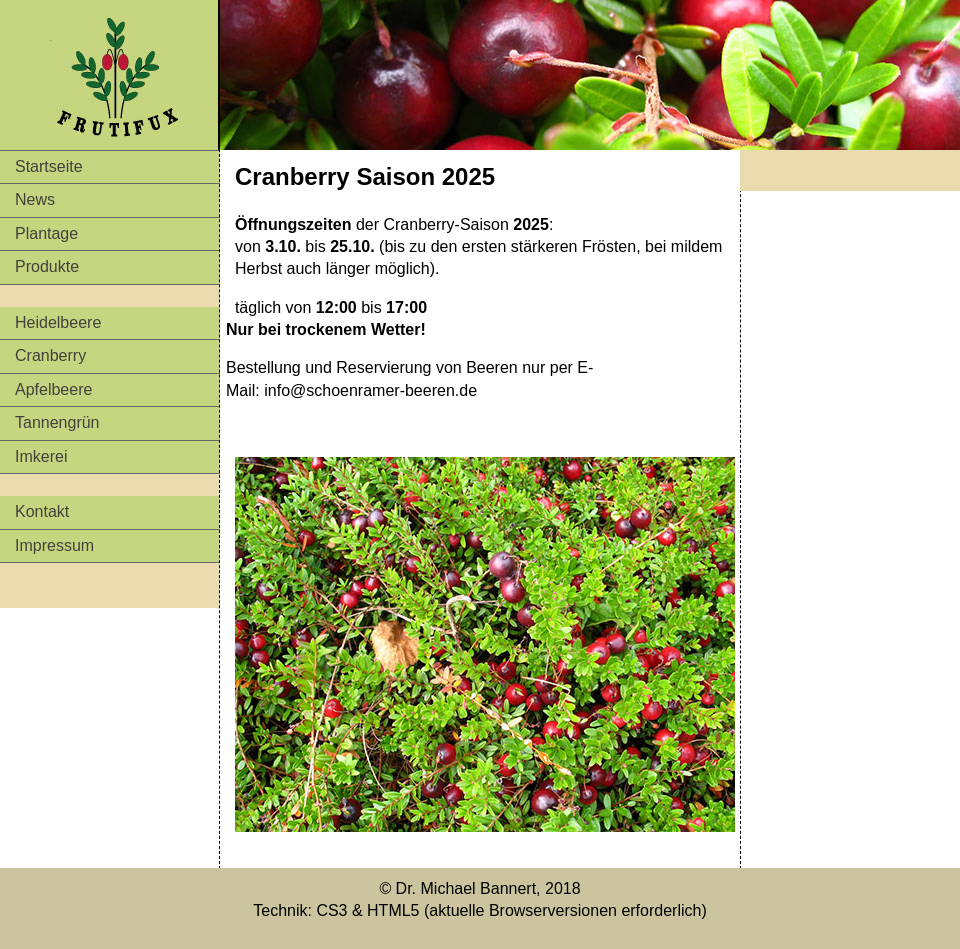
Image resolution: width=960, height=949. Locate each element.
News (35, 199)
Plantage (46, 233)
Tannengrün (57, 422)
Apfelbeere (53, 389)
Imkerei (41, 456)
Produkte (47, 266)
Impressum (54, 545)
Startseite (49, 166)
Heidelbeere (58, 322)
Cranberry (50, 355)
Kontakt (42, 511)
